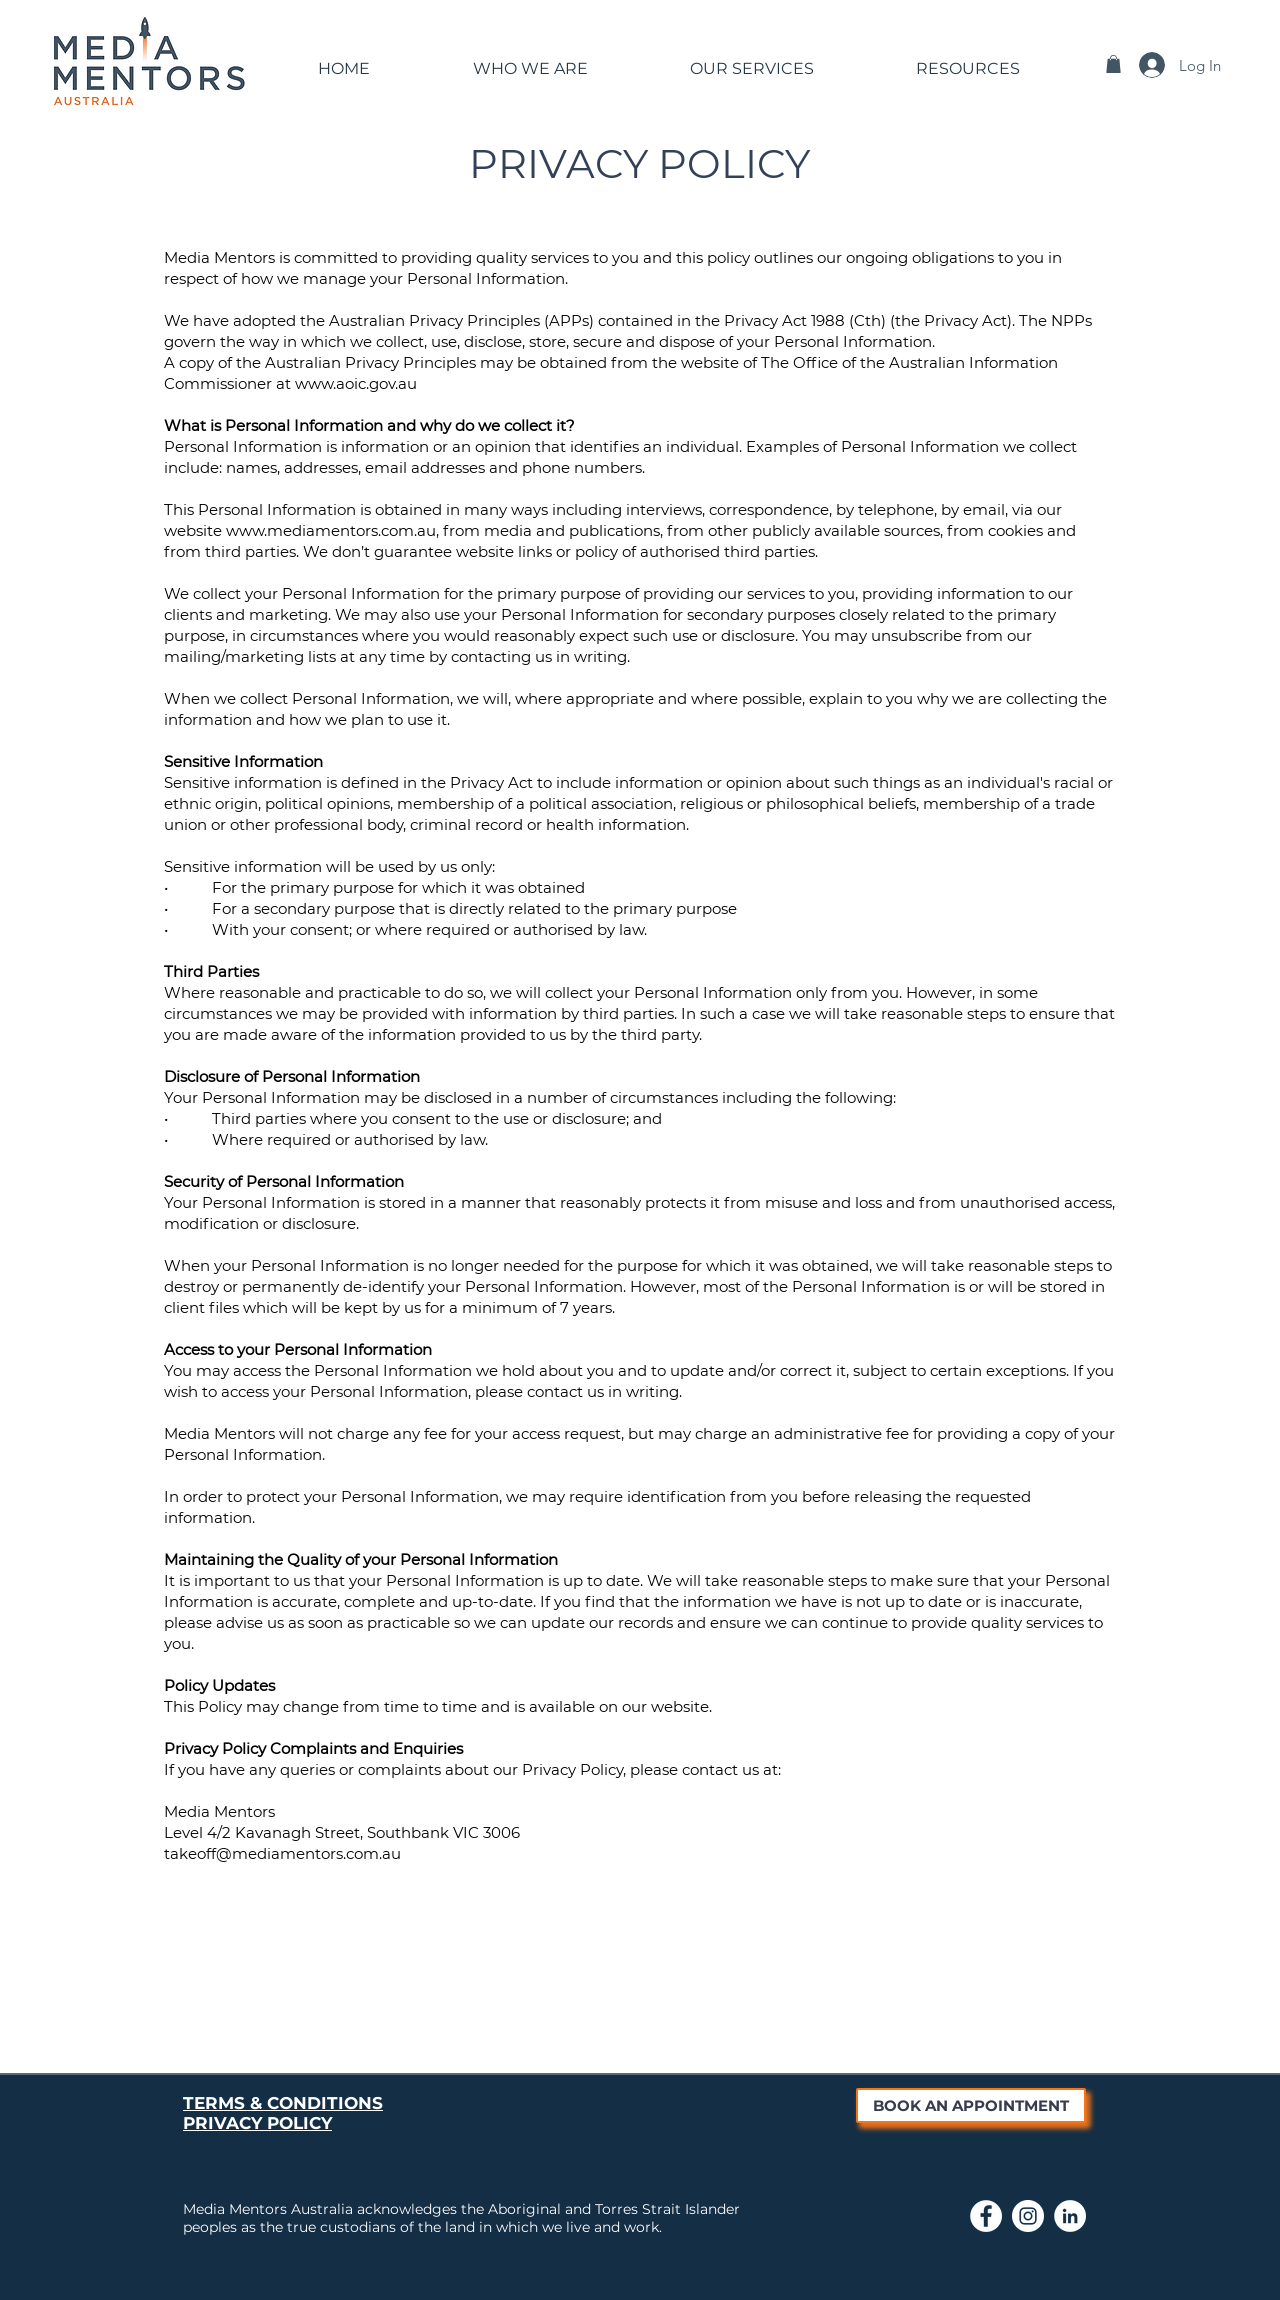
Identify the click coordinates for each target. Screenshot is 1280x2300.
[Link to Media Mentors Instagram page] (1028, 2216)
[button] (530, 60)
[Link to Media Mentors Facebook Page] (986, 2216)
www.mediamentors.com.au (331, 530)
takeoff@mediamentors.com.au (282, 1853)
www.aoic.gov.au (356, 383)
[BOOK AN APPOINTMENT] (971, 2105)
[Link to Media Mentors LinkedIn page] (1070, 2216)
